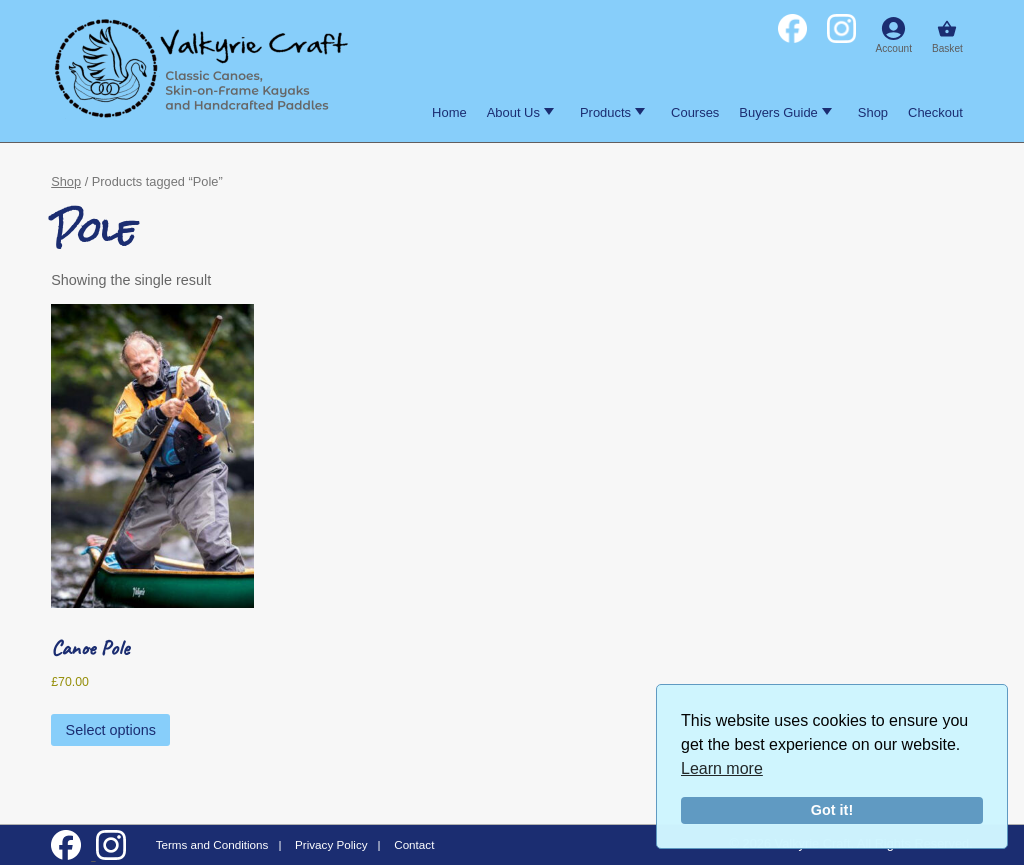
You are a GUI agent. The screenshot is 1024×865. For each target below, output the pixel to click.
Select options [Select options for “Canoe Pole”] (111, 730)
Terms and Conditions (212, 844)
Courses (695, 112)
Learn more (722, 768)
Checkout (935, 112)
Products (612, 112)
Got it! (832, 810)
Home (449, 112)
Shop (873, 112)
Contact (414, 844)
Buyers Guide (785, 112)
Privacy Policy (331, 844)
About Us (520, 112)
